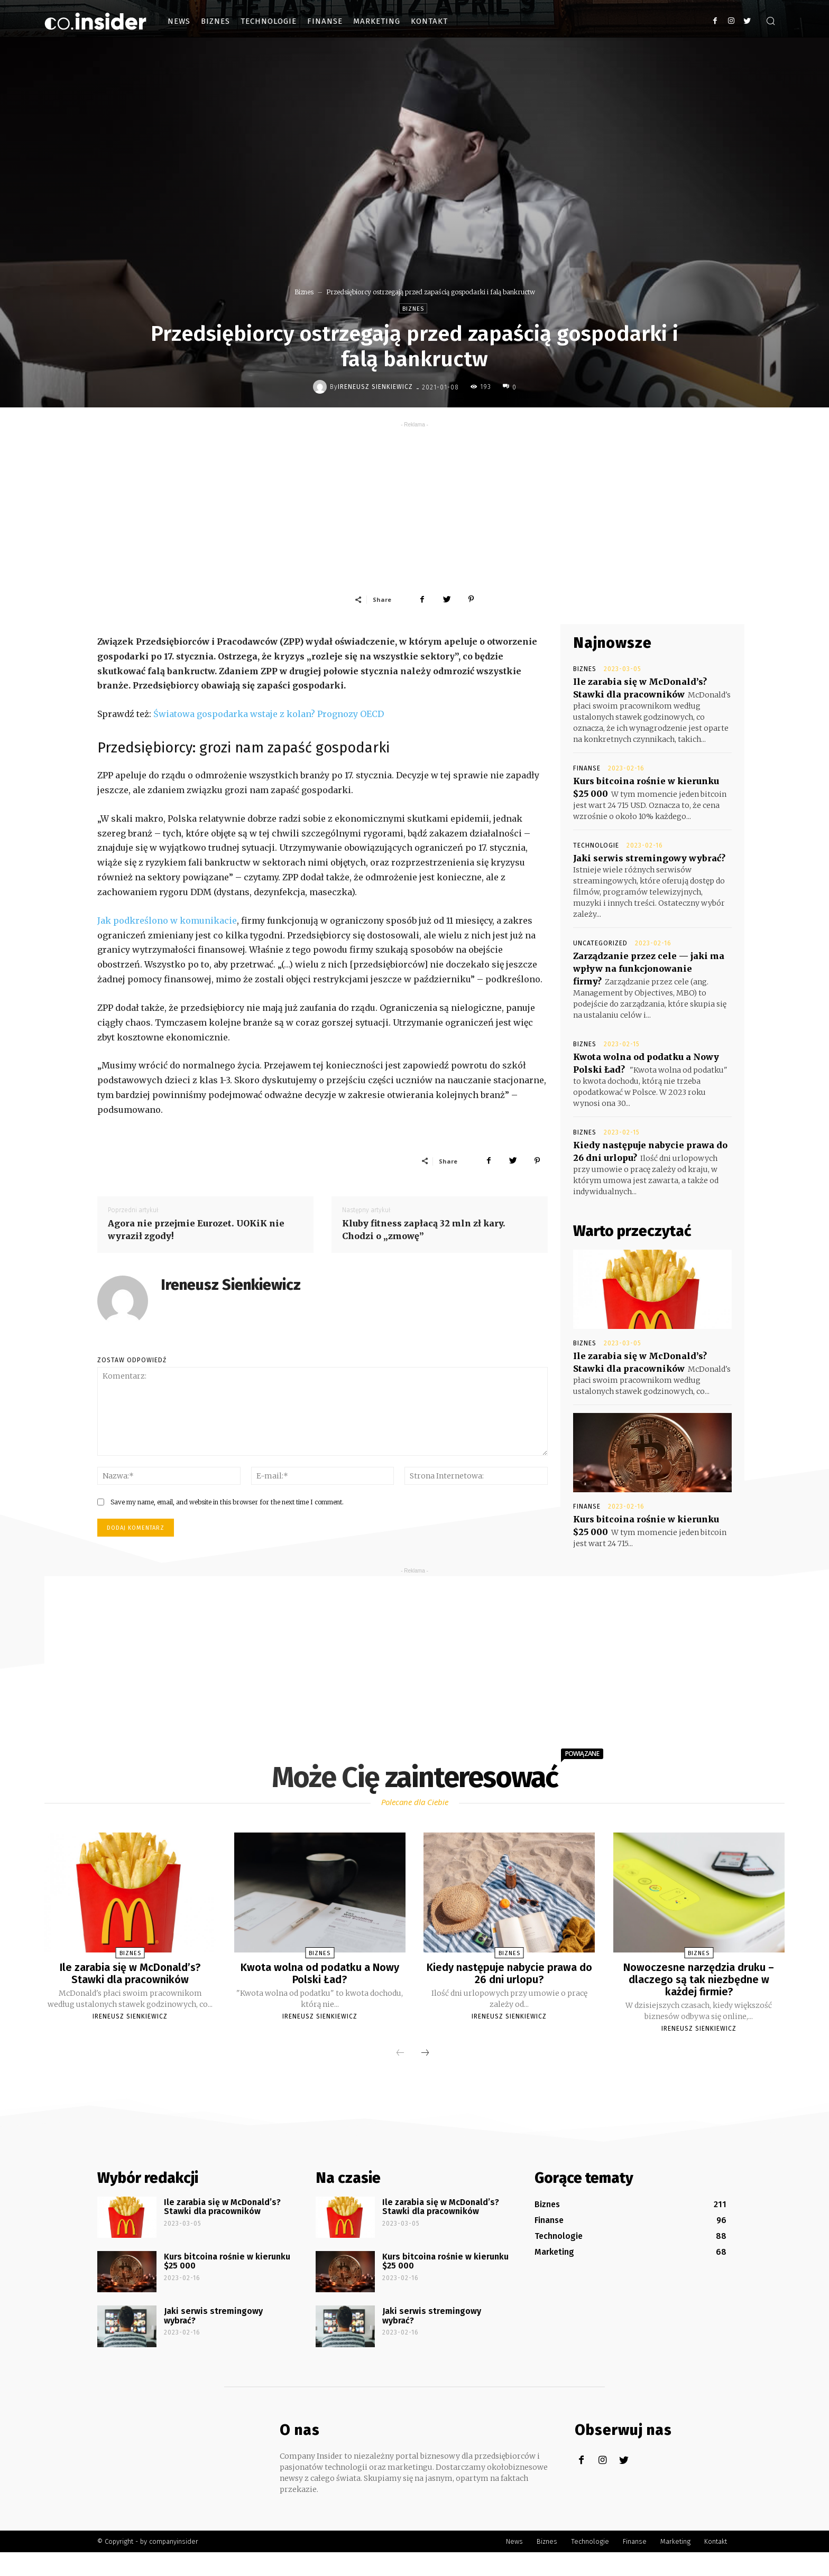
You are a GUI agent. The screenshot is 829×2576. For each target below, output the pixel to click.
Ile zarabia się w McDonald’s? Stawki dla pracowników (130, 1973)
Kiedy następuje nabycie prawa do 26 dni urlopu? (509, 1973)
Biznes (304, 292)
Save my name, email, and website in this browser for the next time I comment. (227, 1502)
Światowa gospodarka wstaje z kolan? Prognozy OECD (268, 714)
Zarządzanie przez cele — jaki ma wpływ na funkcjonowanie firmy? (648, 969)
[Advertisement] (414, 504)
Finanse (587, 768)
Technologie (596, 845)
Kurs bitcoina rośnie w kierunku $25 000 (227, 2260)
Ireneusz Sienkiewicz (375, 387)
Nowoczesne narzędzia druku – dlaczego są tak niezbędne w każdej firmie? (698, 1979)
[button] (770, 21)
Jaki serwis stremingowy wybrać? (649, 858)
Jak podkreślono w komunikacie (167, 920)
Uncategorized (600, 943)
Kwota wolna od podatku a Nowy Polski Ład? (320, 1973)
